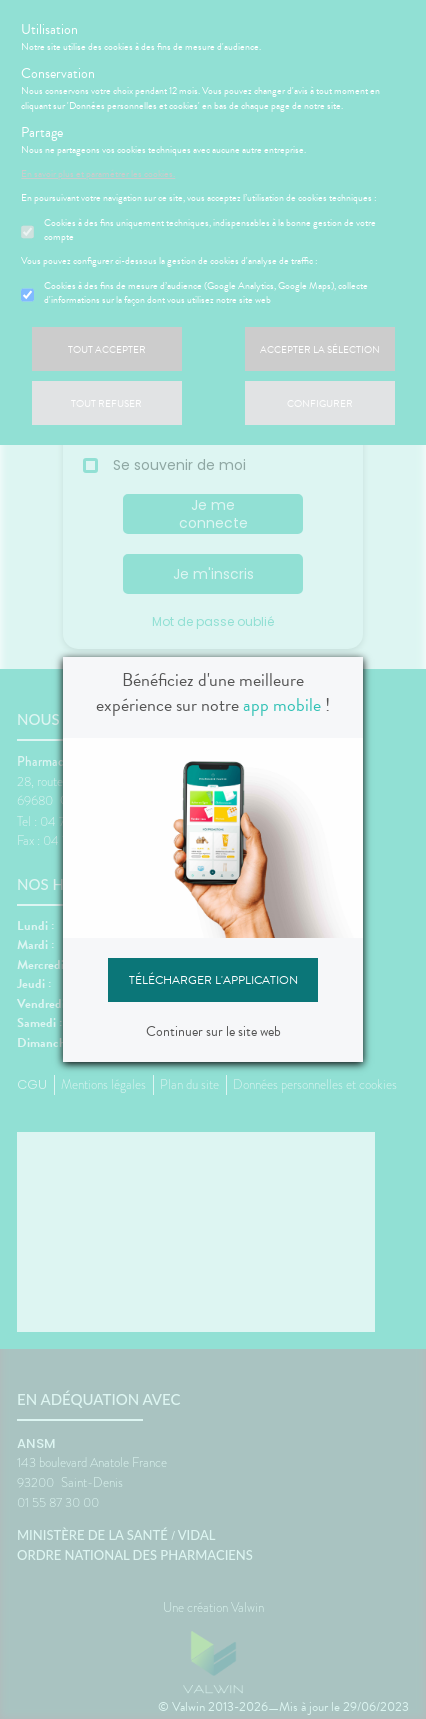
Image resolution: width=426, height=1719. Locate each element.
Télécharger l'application (213, 980)
